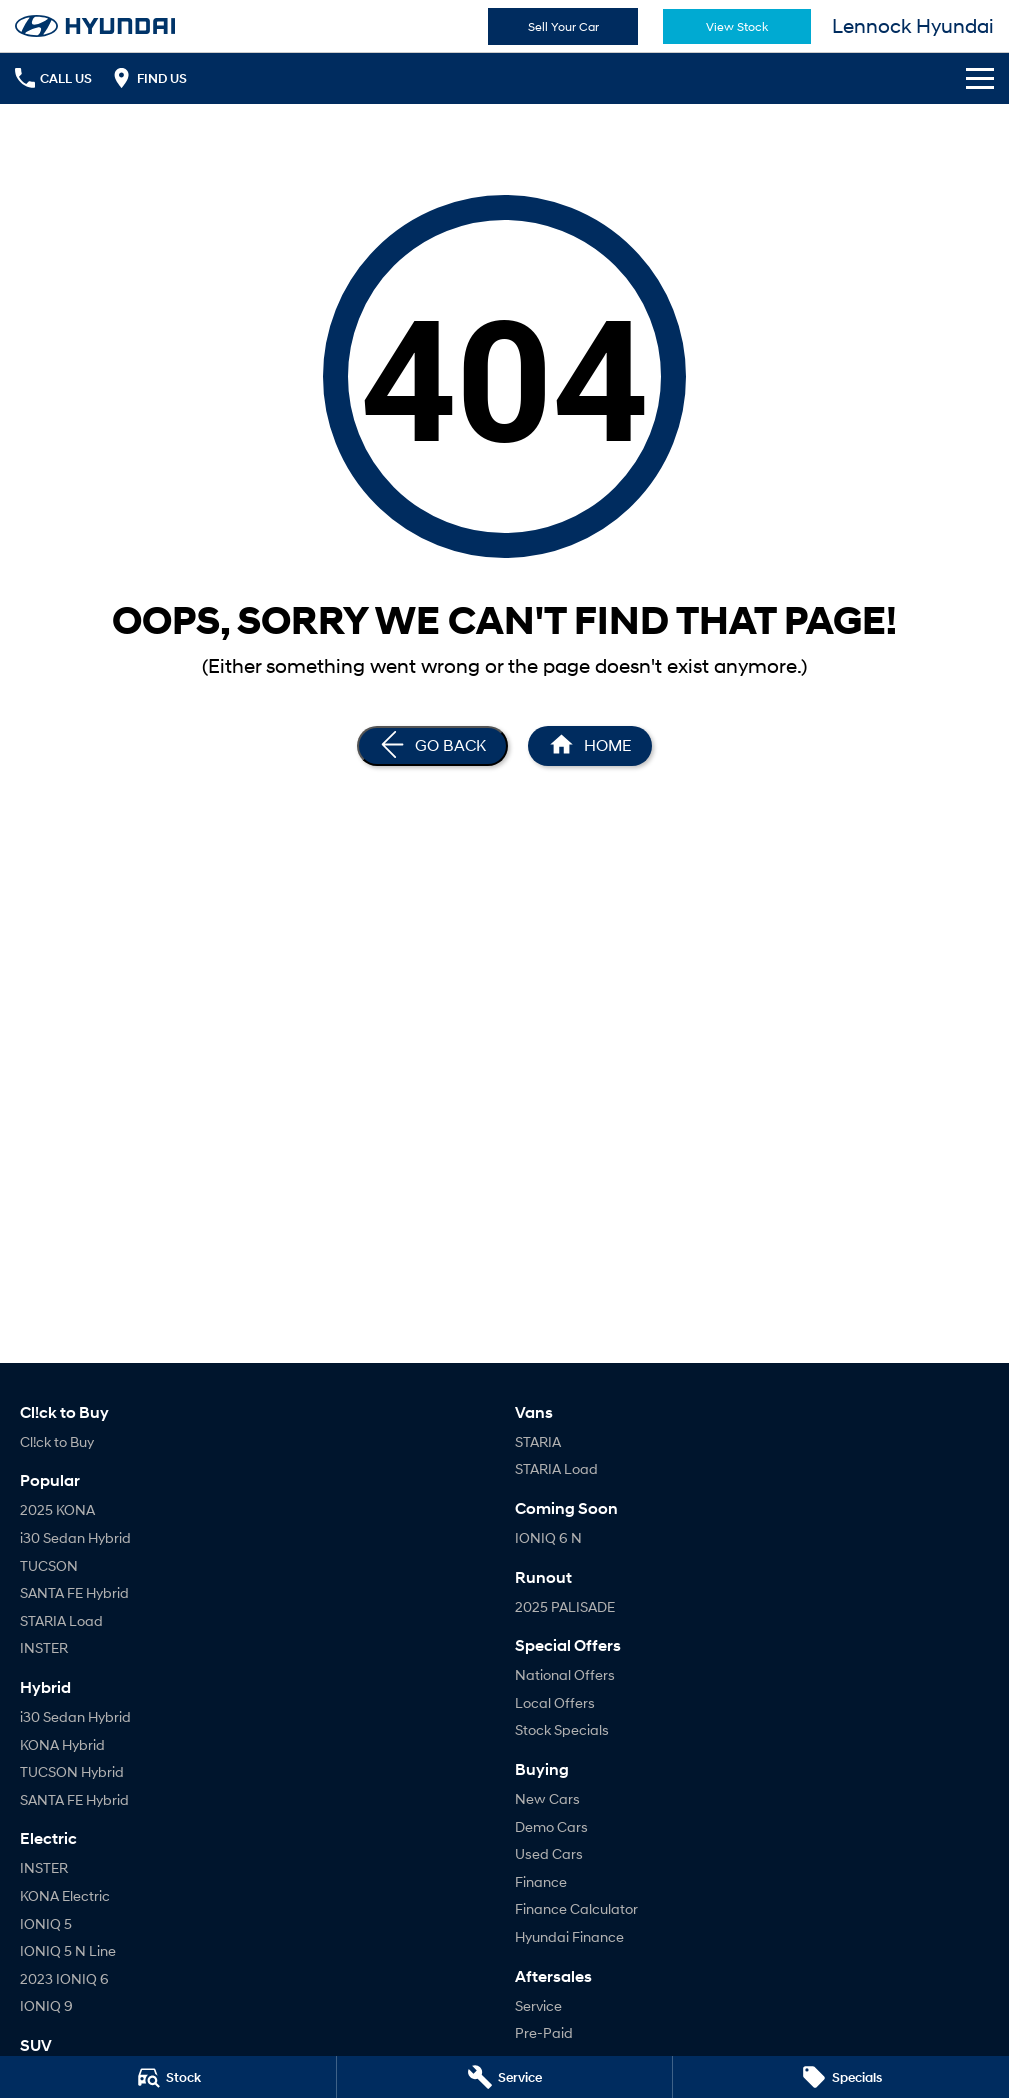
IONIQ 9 (46, 2005)
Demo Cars (551, 1826)
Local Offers (555, 1702)
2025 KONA (57, 1509)
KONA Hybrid (62, 1744)
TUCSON (49, 1565)
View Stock (737, 26)
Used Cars (549, 1853)
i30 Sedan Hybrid (75, 1537)
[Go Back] (432, 746)
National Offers (565, 1674)
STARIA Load (61, 1620)
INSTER (44, 1647)
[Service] (505, 2077)
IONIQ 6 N (548, 1537)
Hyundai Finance (569, 1936)
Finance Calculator (576, 1908)
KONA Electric (65, 1895)
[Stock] (168, 2077)
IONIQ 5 (46, 1923)
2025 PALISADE (565, 1606)
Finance (541, 1881)
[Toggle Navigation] (980, 78)
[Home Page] (590, 746)
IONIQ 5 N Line (68, 1950)
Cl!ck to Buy (57, 1441)
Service (538, 2005)
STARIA (538, 1441)
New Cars (547, 1798)
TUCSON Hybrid (72, 1771)
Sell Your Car (563, 26)
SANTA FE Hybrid (74, 1592)
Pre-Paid (544, 2032)
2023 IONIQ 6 (64, 1978)
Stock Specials (562, 1729)
